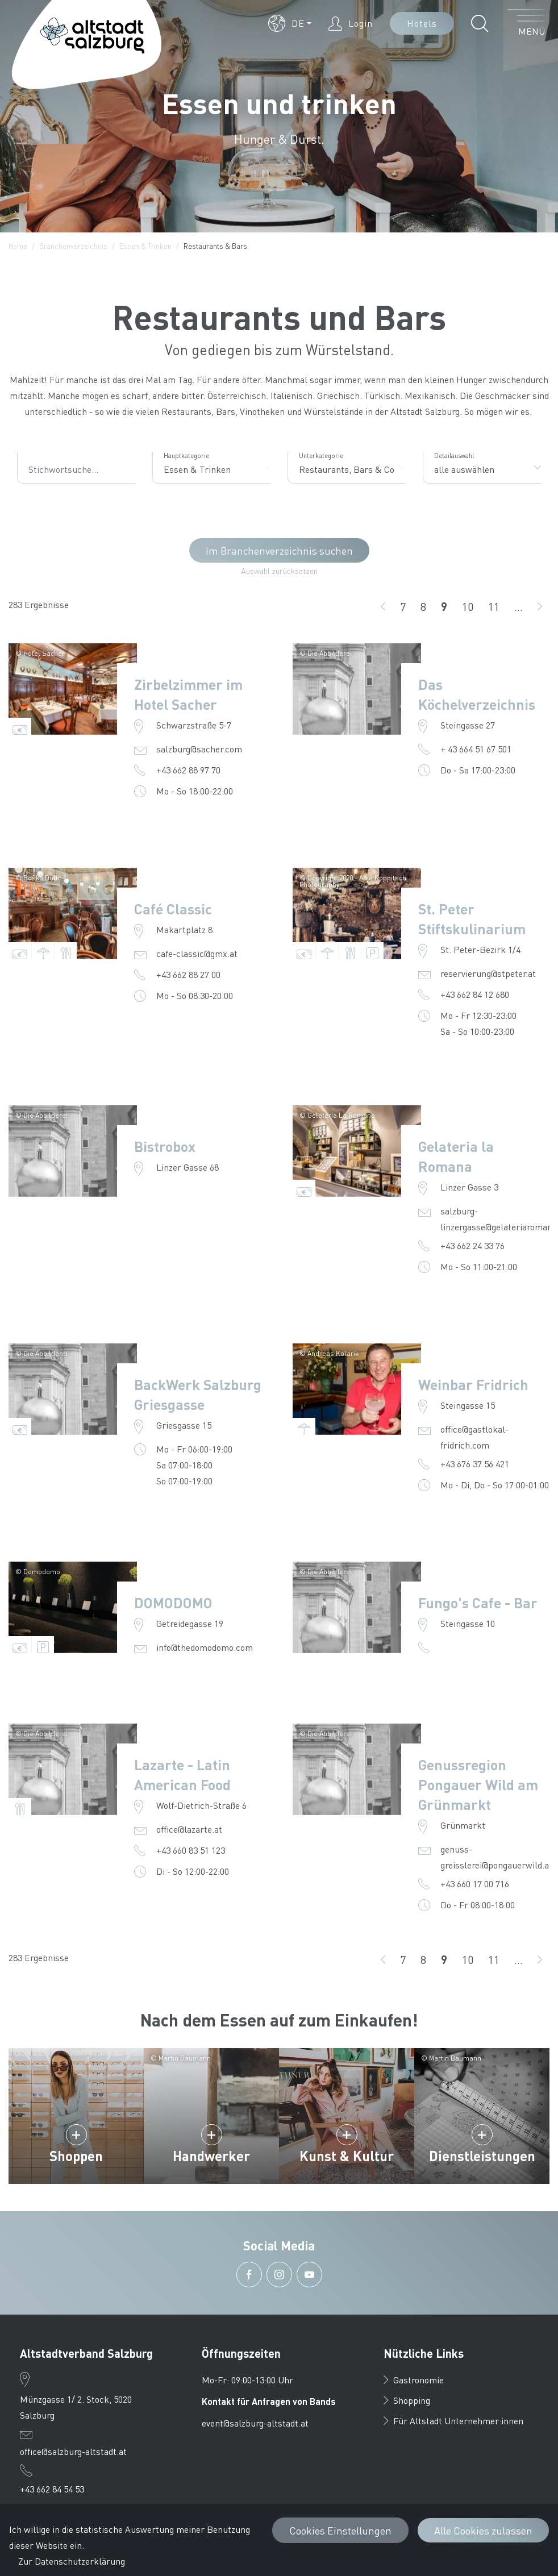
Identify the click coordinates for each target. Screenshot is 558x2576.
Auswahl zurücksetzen (279, 570)
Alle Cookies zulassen (483, 2530)
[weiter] (539, 606)
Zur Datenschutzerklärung (71, 2561)
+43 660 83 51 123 (190, 1850)
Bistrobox (164, 1146)
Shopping (407, 2400)
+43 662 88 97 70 (188, 770)
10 (471, 607)
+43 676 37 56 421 (474, 1464)
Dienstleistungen (482, 2156)
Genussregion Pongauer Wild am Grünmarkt (478, 1784)
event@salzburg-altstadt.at (255, 2423)
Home (18, 246)
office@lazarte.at (189, 1829)
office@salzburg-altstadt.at (73, 2451)
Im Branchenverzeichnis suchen (279, 550)
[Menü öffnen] (526, 23)
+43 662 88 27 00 (188, 974)
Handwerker (211, 2156)
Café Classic (173, 909)
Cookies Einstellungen (340, 2530)
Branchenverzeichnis (73, 246)
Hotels (422, 23)
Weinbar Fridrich (473, 1384)
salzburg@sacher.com (199, 749)
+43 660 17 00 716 (474, 1884)
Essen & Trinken (145, 246)
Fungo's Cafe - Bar (478, 1602)
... (518, 606)
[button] (289, 23)
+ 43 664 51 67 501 (475, 749)
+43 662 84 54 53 (52, 2489)
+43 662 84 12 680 (474, 994)
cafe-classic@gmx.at (197, 953)
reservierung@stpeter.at (488, 973)
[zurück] (383, 606)
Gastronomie (414, 2380)
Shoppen (76, 2156)
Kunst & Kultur (346, 2156)
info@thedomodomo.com (204, 1647)
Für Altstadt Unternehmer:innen (453, 2421)
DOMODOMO (173, 1602)
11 (497, 607)
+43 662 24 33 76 (472, 1245)
